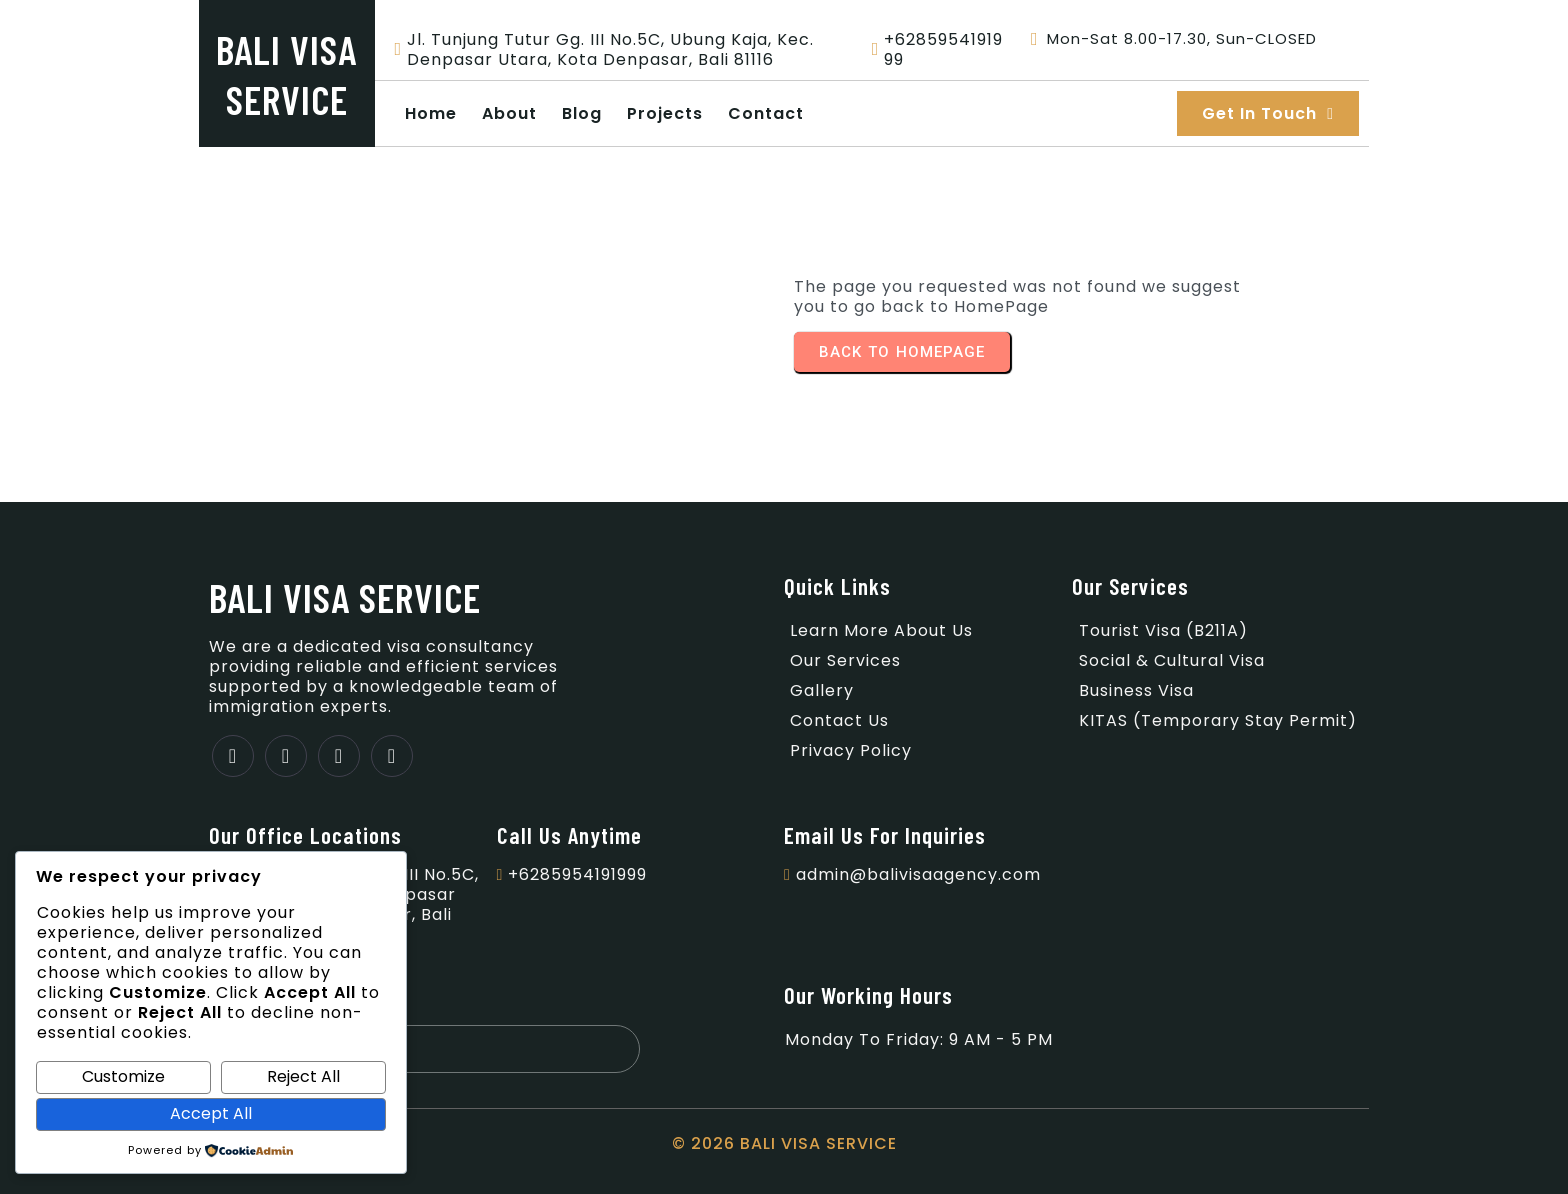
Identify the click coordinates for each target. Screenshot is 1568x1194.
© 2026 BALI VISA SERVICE (784, 1143)
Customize (123, 1076)
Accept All (211, 1113)
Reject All (303, 1076)
